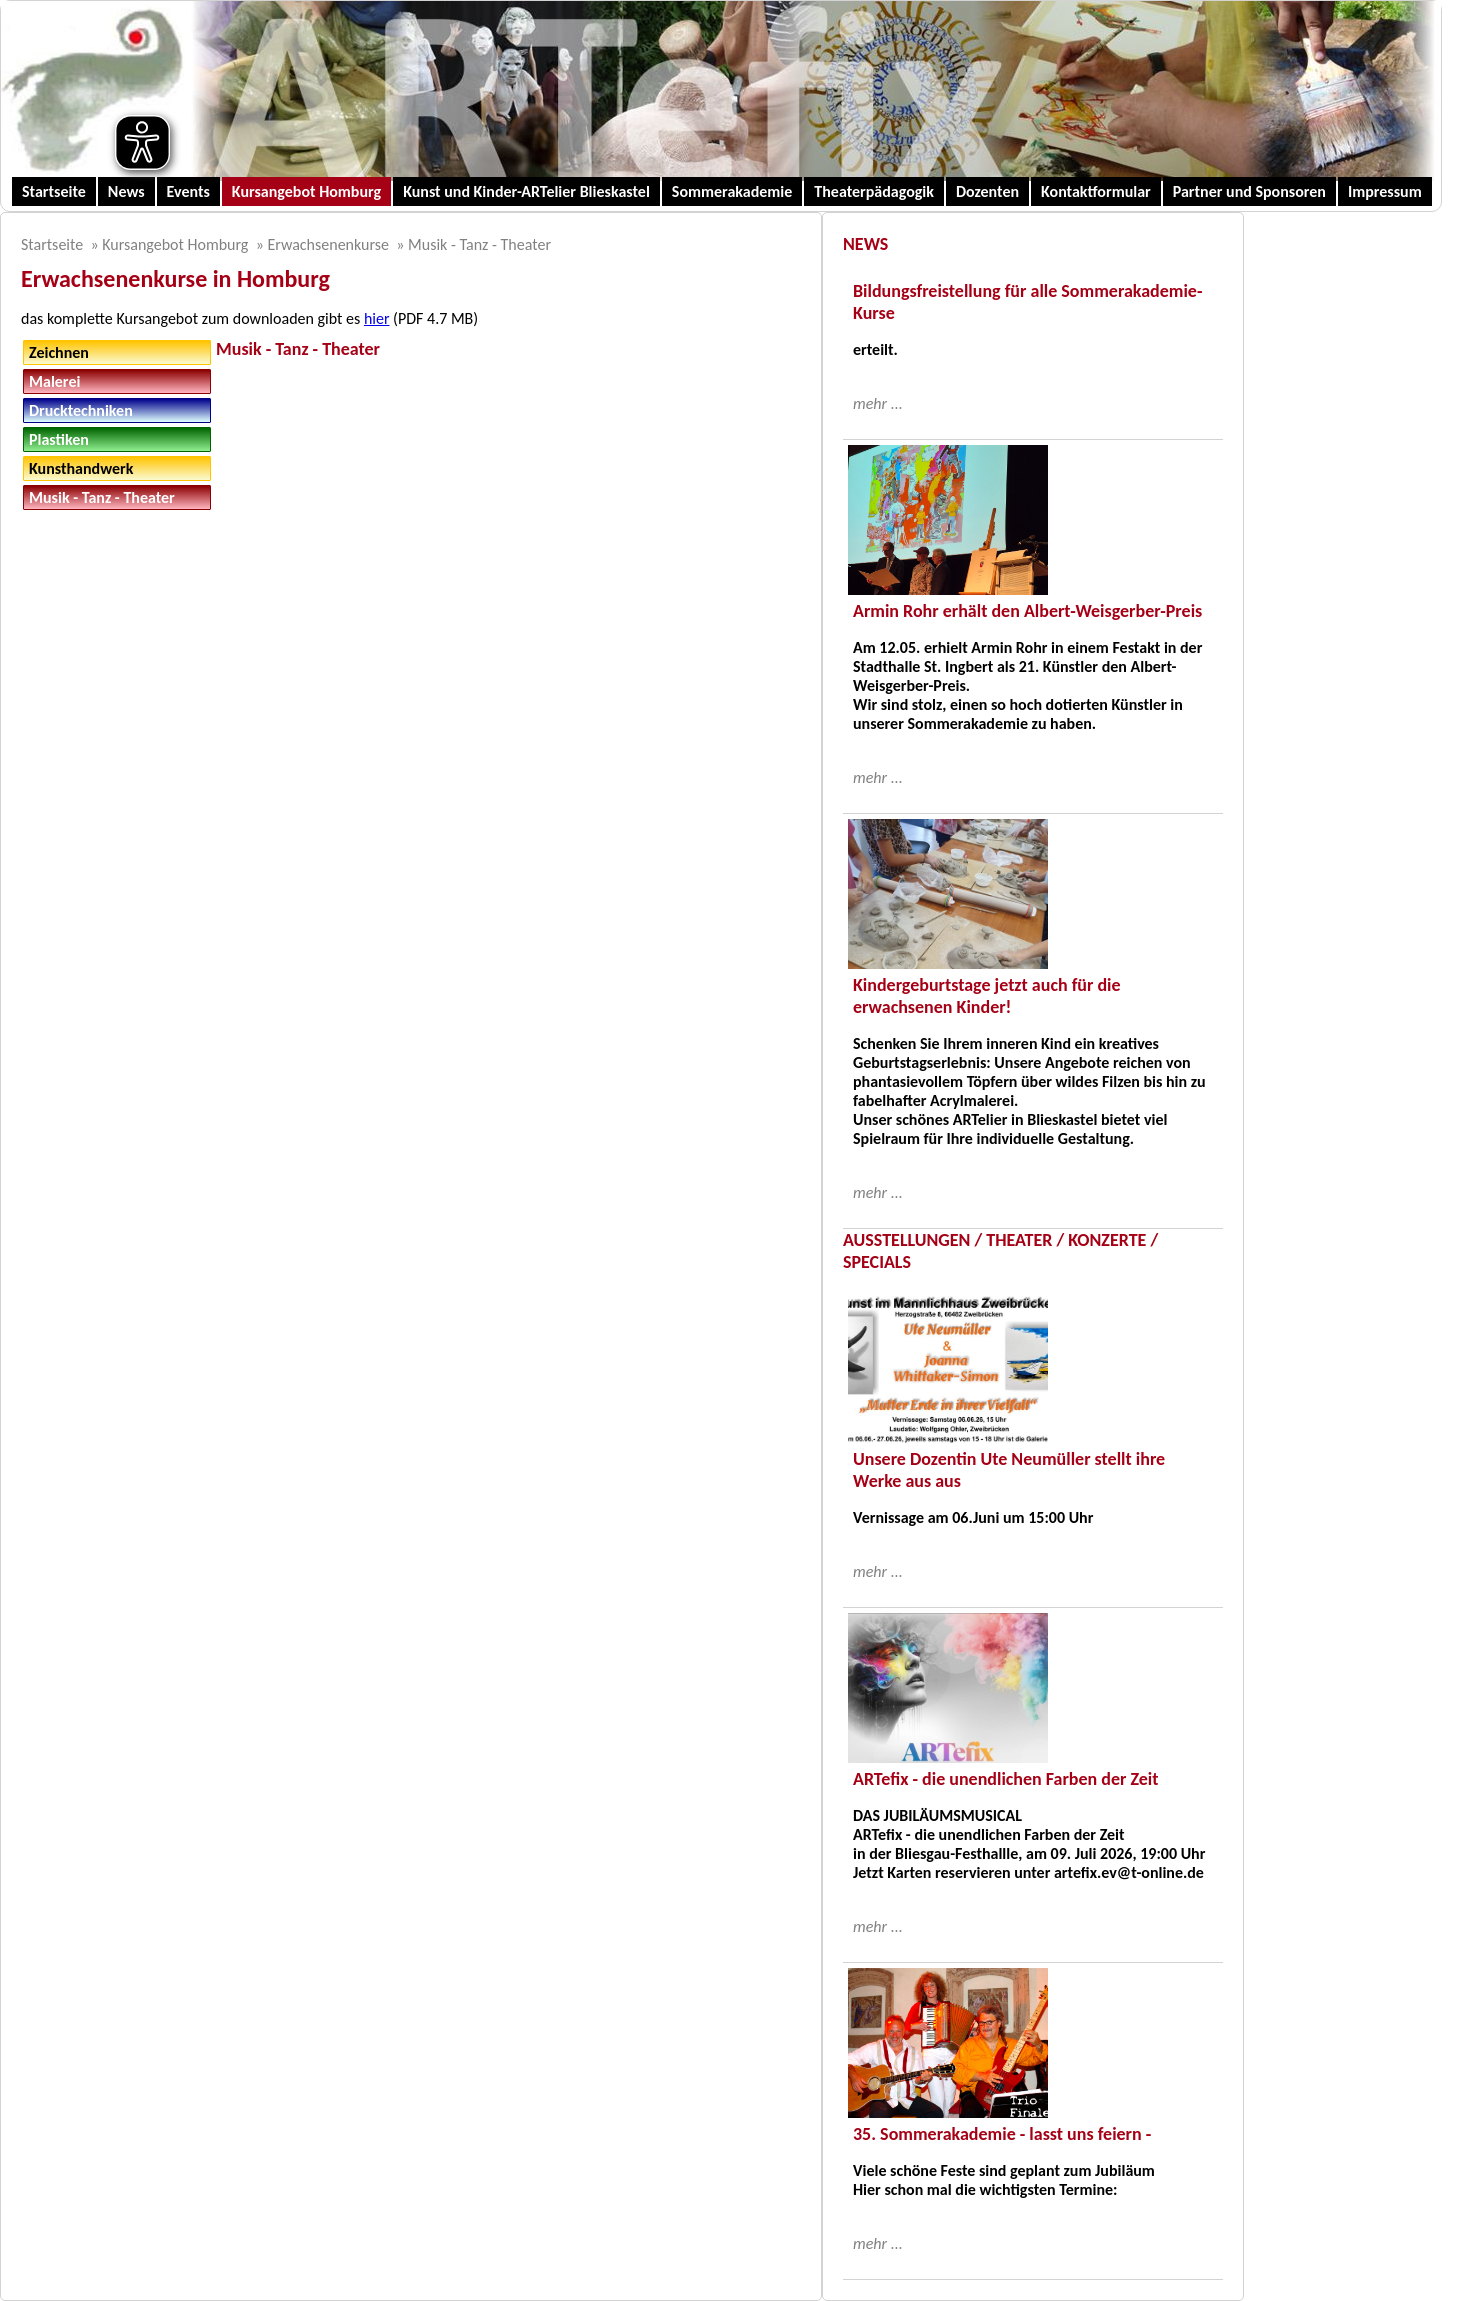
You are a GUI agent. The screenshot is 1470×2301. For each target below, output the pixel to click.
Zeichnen (59, 352)
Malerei (54, 381)
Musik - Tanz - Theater (479, 244)
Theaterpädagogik (874, 191)
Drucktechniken (81, 410)
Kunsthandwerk (81, 468)
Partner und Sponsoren (1249, 191)
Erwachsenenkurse (328, 244)
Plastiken (59, 439)
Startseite (54, 191)
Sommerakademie (732, 191)
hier (377, 318)
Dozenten (987, 191)
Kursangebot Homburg (306, 191)
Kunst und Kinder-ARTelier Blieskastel (526, 191)
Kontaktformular (1096, 191)
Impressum (1385, 191)
